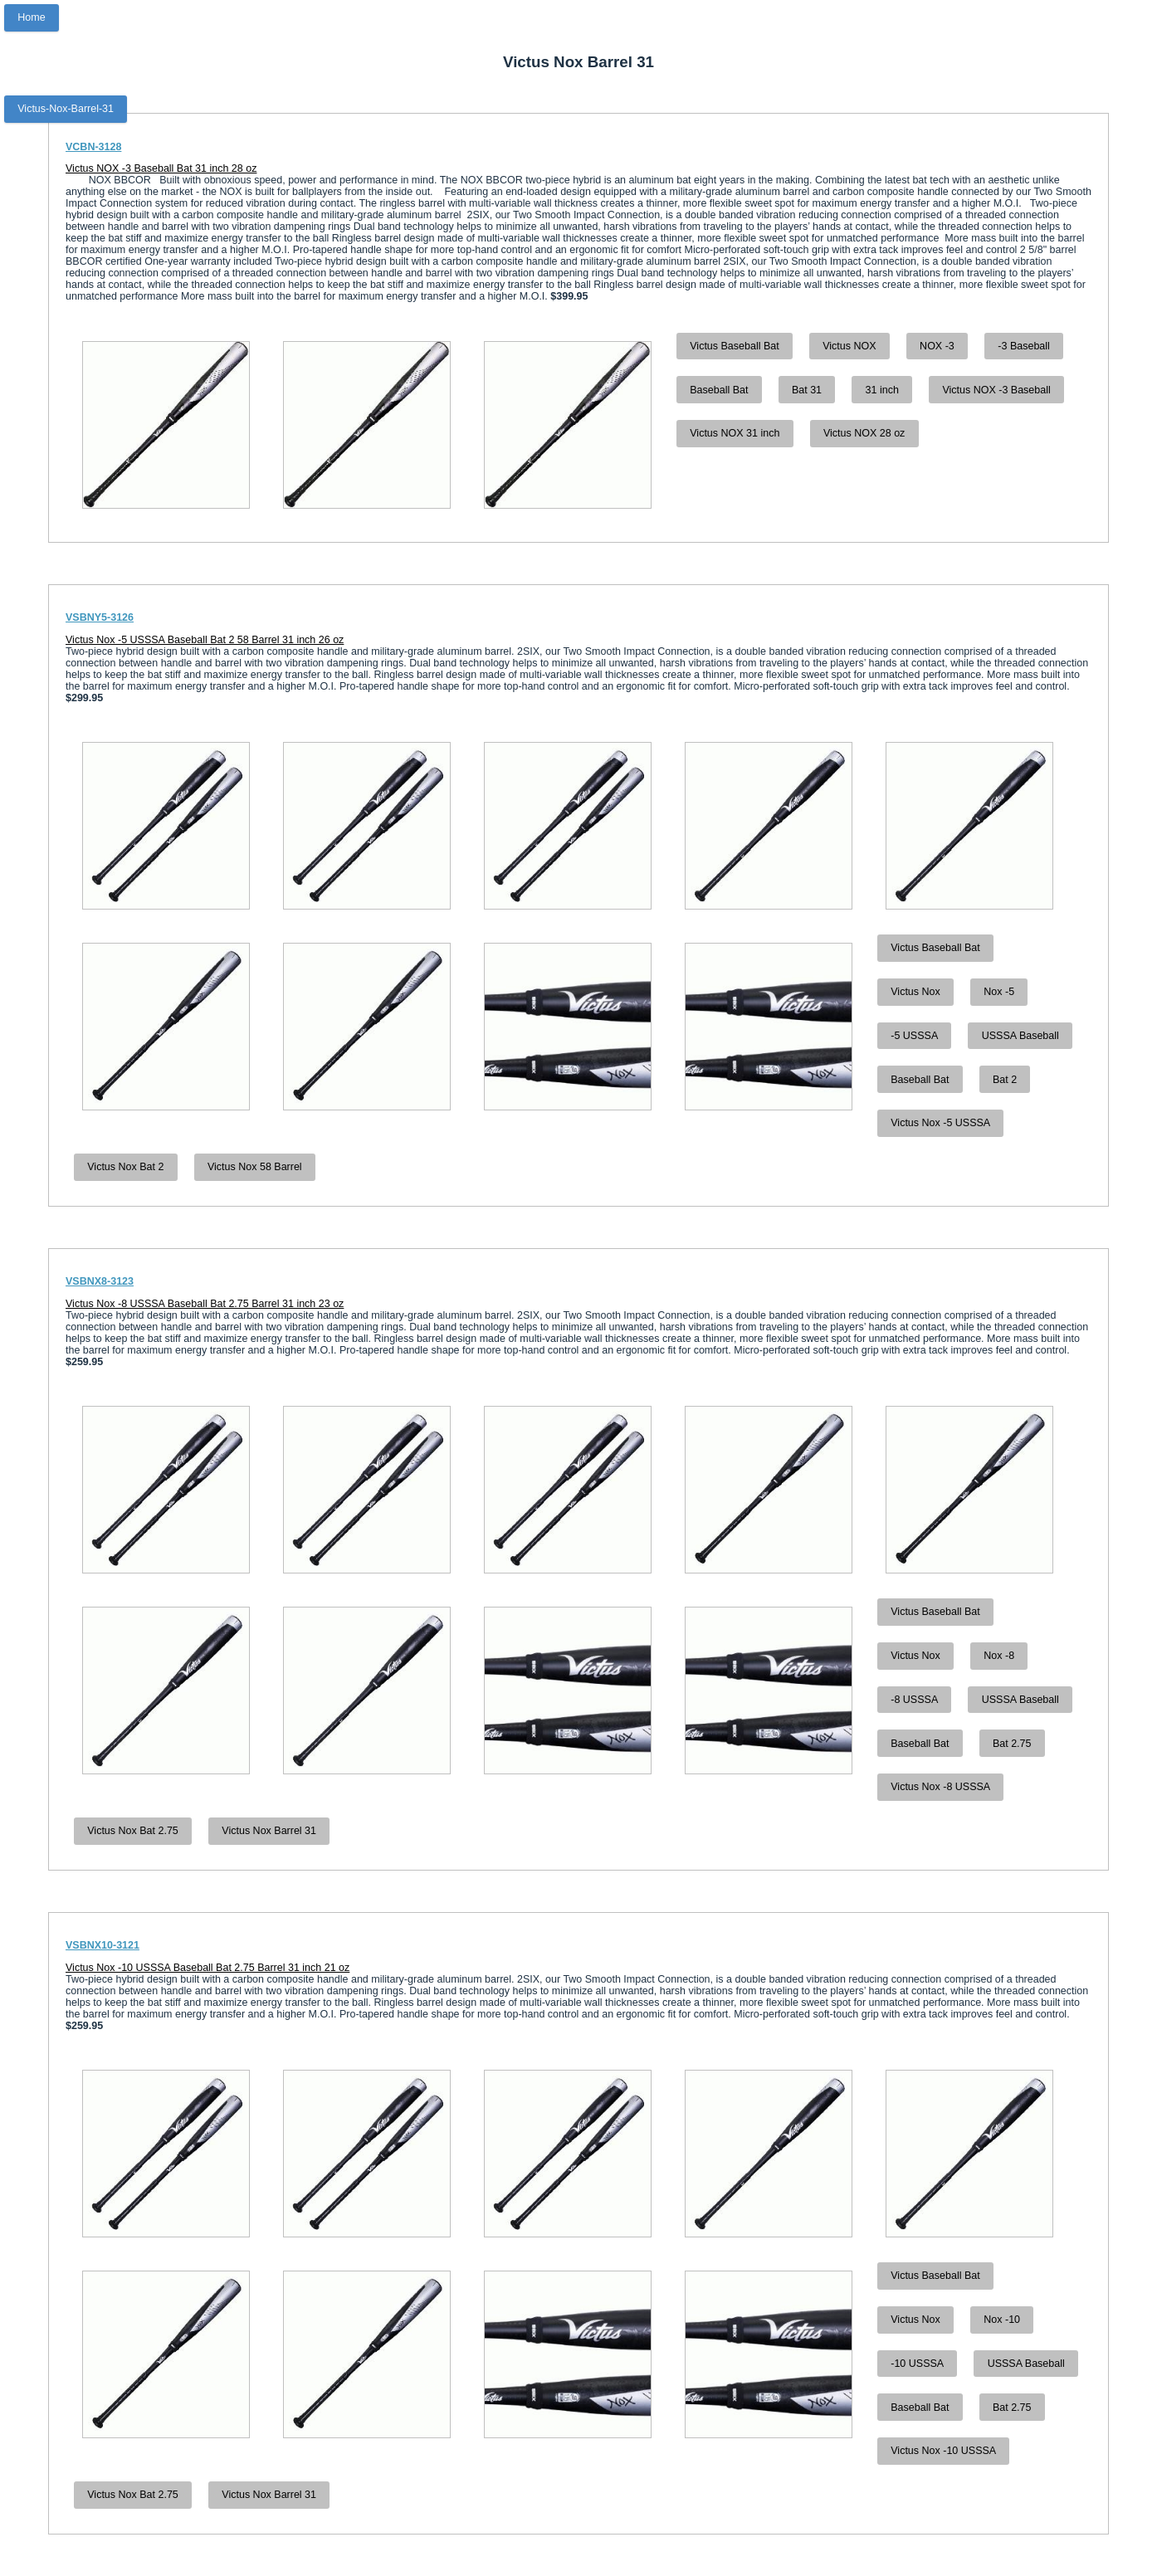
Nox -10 (1002, 2319)
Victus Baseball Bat (734, 346)
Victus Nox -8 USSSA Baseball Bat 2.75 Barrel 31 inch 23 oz (205, 1304)
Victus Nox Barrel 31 (269, 1831)
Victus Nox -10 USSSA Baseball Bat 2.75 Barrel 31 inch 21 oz (207, 1967)
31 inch (882, 390)
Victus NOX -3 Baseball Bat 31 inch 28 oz (161, 168)
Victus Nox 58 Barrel (254, 1167)
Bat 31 (807, 390)
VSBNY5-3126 (100, 617)
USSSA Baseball (1020, 1036)
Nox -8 (999, 1655)
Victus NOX (849, 346)
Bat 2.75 (1012, 1743)
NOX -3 (937, 346)
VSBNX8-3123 (100, 1281)
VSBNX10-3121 (102, 1945)
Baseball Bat (719, 390)
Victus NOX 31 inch (734, 433)
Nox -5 (999, 992)
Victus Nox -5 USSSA (940, 1123)
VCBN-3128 (93, 147)
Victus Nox (915, 992)
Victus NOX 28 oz (864, 433)
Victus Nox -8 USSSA (940, 1787)
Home (31, 17)
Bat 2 (1005, 1080)
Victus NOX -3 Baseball (996, 390)
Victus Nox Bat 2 (125, 1167)
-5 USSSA (914, 1036)
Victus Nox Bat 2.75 (132, 1831)
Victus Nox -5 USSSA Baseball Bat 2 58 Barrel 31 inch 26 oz (205, 640)
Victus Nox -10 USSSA (943, 2450)
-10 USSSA (917, 2363)
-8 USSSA (914, 1699)
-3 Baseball (1024, 346)
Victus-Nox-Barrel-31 (65, 109)
